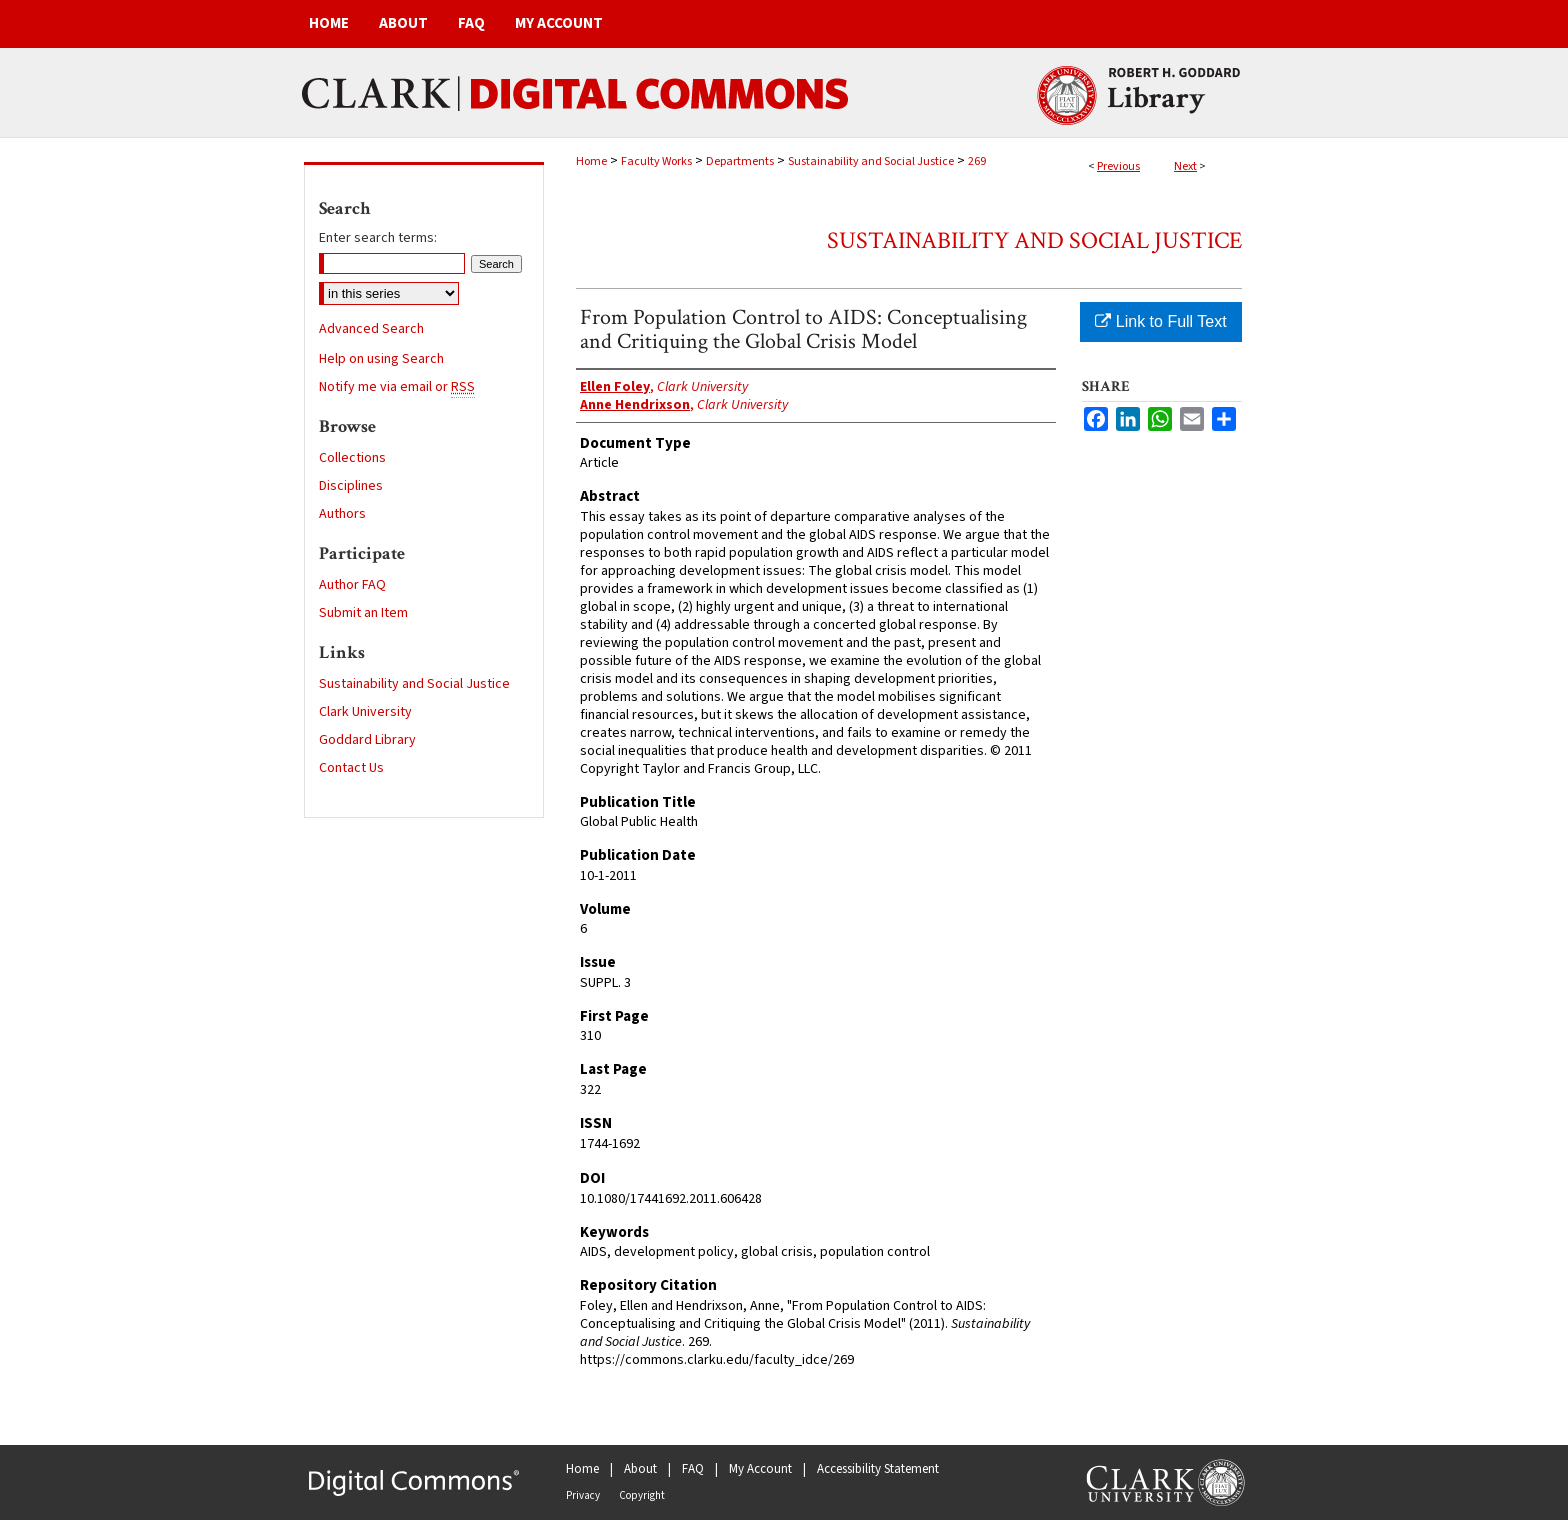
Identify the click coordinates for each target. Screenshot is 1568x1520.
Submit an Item (363, 613)
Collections (352, 458)
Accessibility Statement (878, 1469)
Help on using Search (381, 359)
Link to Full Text (1160, 321)
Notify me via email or (397, 387)
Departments (740, 161)
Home (591, 161)
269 (977, 161)
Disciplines (351, 486)
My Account (760, 1469)
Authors (342, 514)
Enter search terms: (378, 238)
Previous (1118, 166)
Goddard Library (367, 740)
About (640, 1469)
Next (1185, 166)
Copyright (642, 1495)
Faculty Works (656, 161)
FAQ (693, 1469)
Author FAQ (352, 585)
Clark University (365, 712)
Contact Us (351, 768)
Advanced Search (371, 329)
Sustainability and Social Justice (871, 161)
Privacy (583, 1495)
